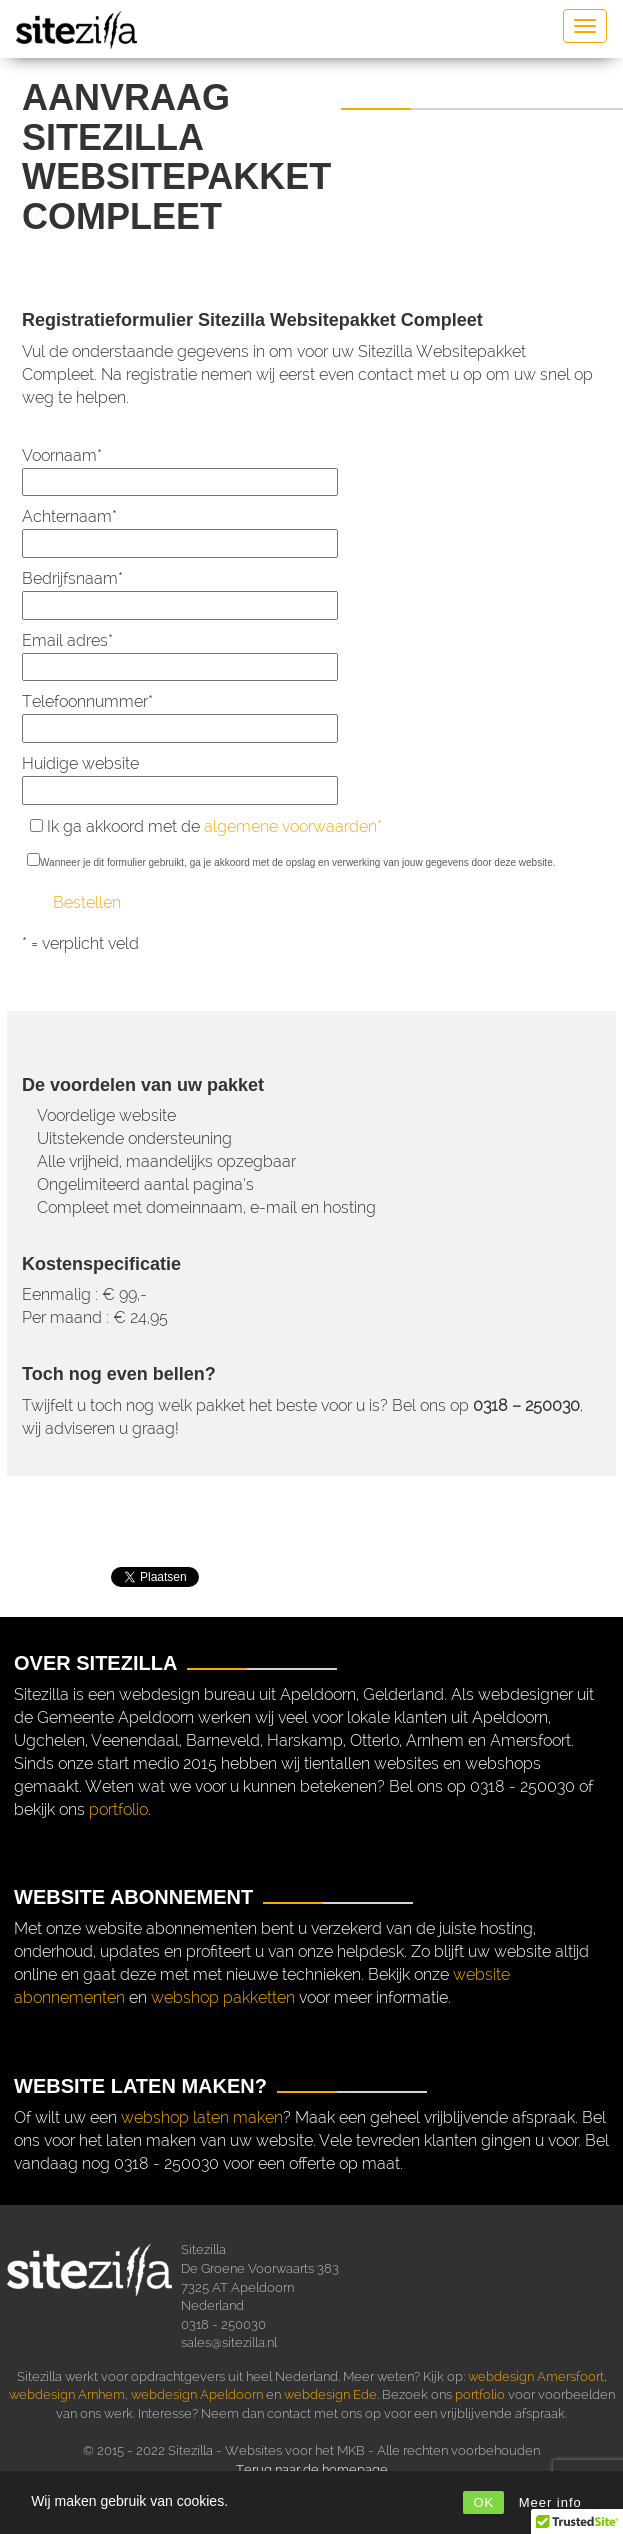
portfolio (118, 1809)
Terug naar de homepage (312, 2469)
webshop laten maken (202, 2117)
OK (483, 2502)
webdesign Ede (330, 2394)
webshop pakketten (223, 1997)
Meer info (550, 2502)
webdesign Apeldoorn (197, 2394)
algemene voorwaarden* (293, 826)
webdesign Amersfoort (536, 2376)
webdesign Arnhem (67, 2394)
